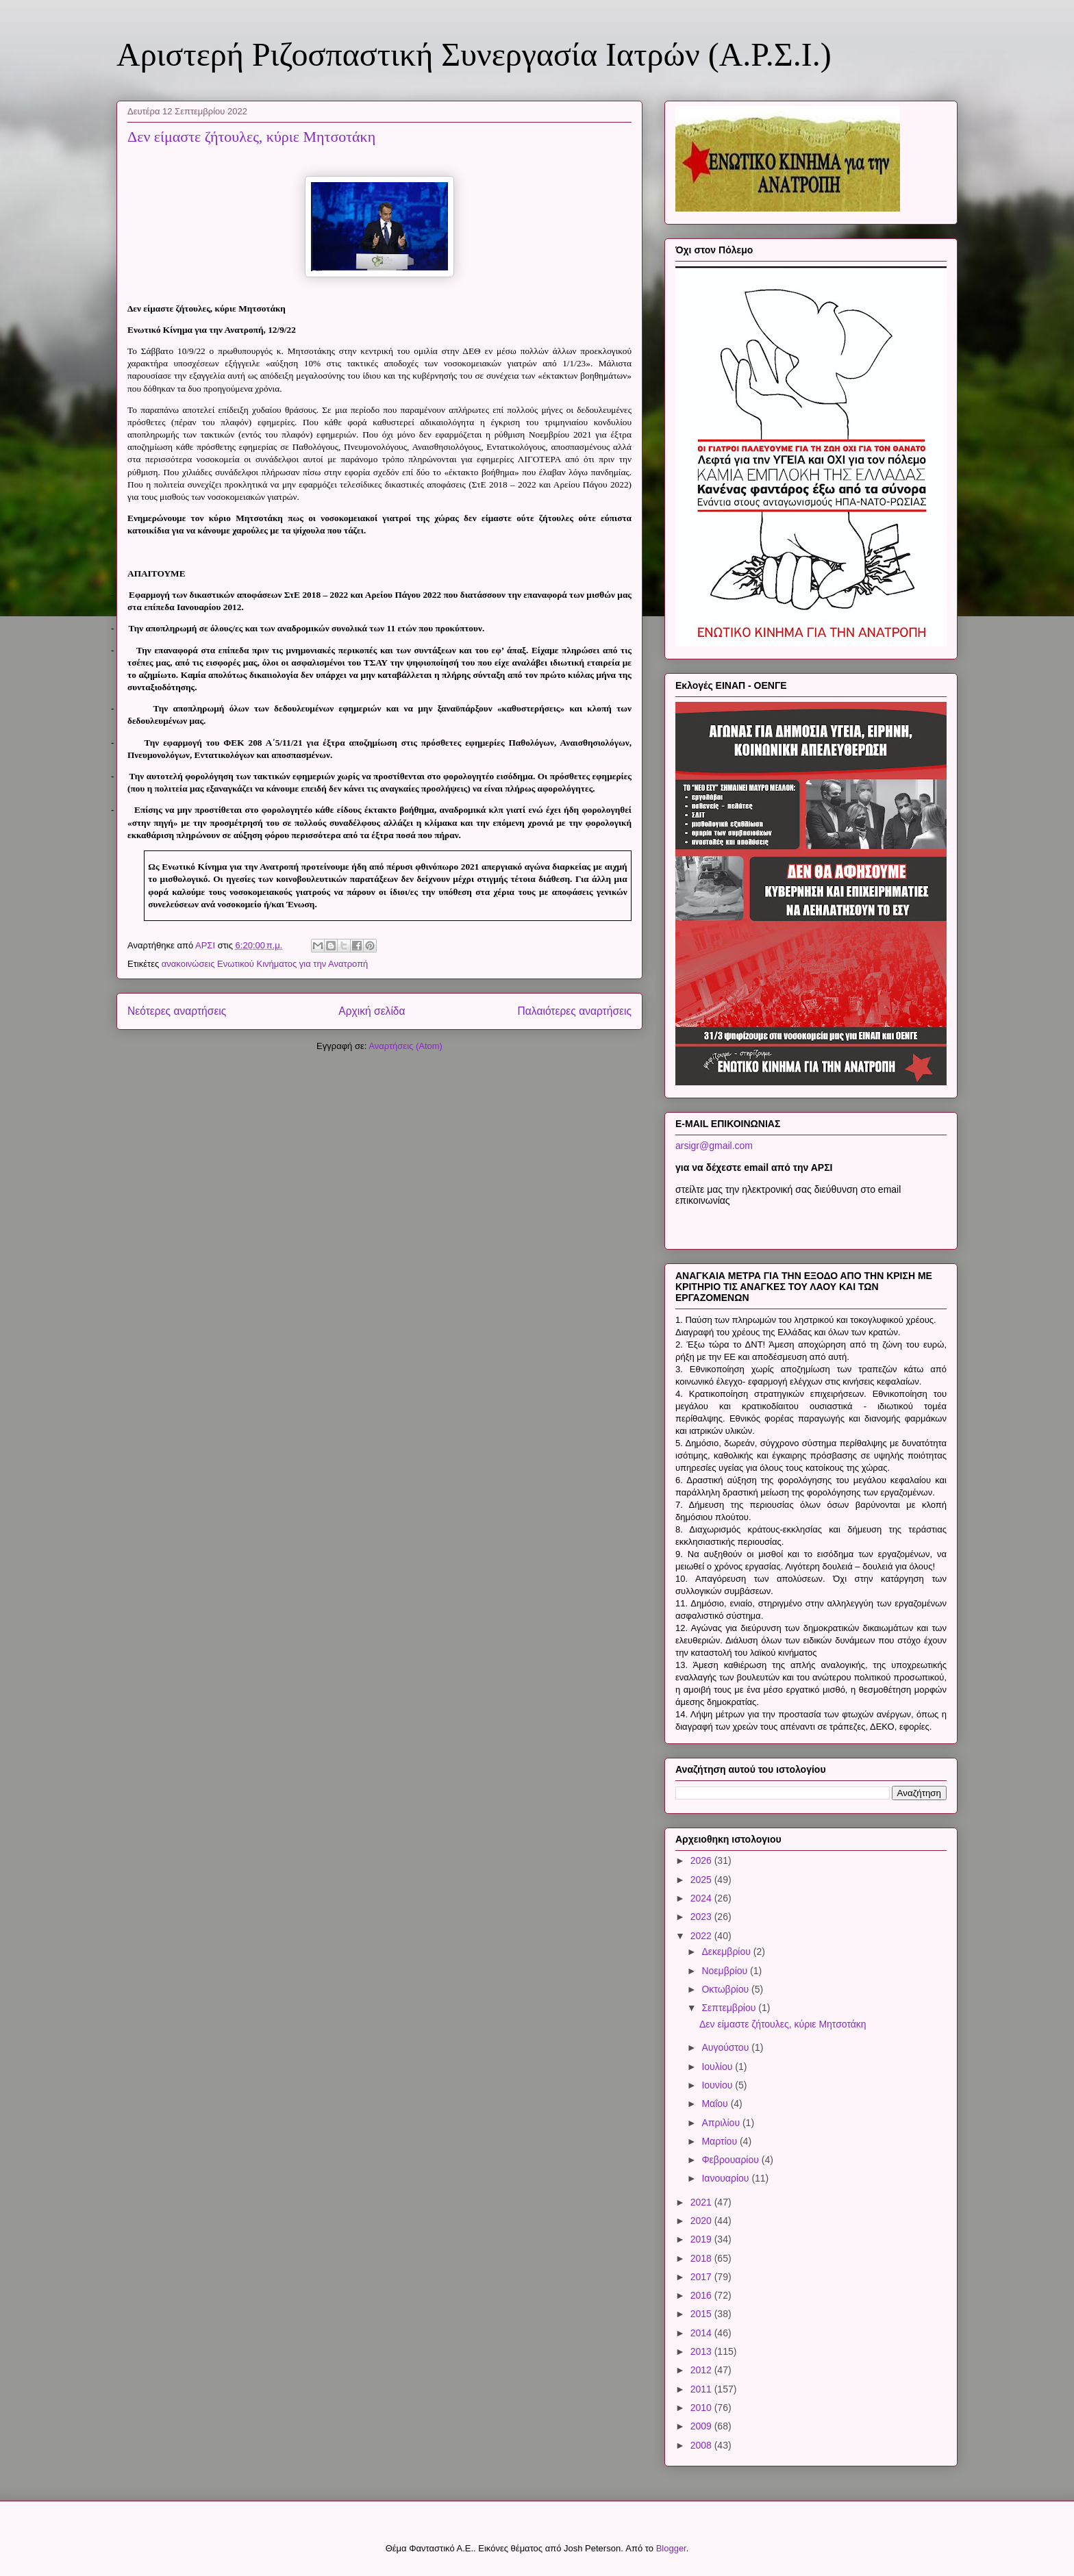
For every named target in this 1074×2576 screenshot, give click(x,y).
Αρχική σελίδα (371, 1011)
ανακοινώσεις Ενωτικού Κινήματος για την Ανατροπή (265, 964)
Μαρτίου (720, 2141)
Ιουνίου (718, 2085)
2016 (702, 2295)
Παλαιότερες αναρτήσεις (575, 1011)
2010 (702, 2407)
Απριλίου (721, 2122)
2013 (702, 2351)
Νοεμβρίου (725, 1970)
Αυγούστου (726, 2047)
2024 (702, 1898)
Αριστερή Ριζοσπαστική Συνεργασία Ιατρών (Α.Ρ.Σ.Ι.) (474, 54)
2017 (702, 2276)
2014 (702, 2332)
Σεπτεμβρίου (729, 2007)
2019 (702, 2239)
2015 (702, 2313)
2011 (702, 2389)
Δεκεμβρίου (727, 1951)
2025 (702, 1879)
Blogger (671, 2548)
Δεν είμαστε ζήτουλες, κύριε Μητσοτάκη (251, 136)
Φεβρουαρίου (731, 2159)
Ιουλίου (718, 2066)
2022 (702, 1935)
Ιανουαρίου (726, 2178)
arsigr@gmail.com (714, 1145)
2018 (702, 2258)
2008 (702, 2445)
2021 (702, 2202)
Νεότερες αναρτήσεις (176, 1011)
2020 (702, 2220)
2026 (702, 1860)
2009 (702, 2426)
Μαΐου (715, 2103)
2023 (702, 1916)
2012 (702, 2369)
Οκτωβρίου (726, 1989)
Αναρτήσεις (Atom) (405, 1046)
